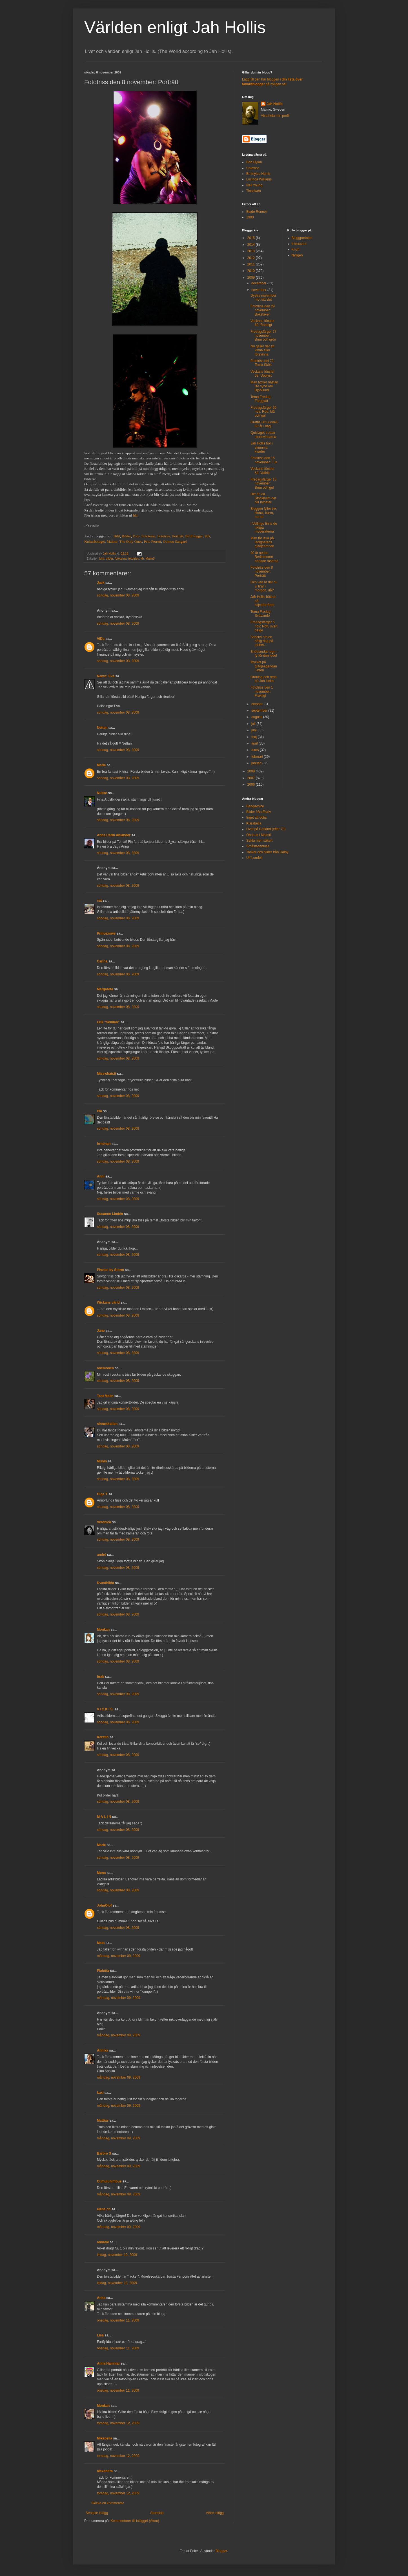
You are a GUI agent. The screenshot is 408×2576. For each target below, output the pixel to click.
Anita (101, 2298)
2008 (251, 771)
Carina (102, 961)
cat (99, 900)
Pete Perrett (152, 541)
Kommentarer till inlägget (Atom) (134, 2521)
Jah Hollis (275, 104)
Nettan (102, 728)
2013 (251, 251)
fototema (121, 558)
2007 (251, 778)
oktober (257, 704)
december (259, 283)
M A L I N (104, 1817)
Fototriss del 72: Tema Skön (262, 363)
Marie (101, 765)
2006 (251, 785)
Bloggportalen (302, 238)
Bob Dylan (254, 162)
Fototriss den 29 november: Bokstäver (262, 310)
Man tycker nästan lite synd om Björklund (264, 386)
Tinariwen (253, 191)
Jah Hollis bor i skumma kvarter (261, 447)
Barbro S (104, 2153)
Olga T (102, 1494)
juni (254, 730)
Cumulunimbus (109, 2181)
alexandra (105, 2471)
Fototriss (163, 536)
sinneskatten (107, 1424)
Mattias (102, 2121)
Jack (101, 583)
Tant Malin (105, 1396)
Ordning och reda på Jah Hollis (263, 679)
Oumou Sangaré (175, 541)
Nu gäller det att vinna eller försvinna (262, 350)
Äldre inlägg (215, 2513)
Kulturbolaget (94, 541)
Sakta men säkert (259, 841)
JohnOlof (104, 1905)
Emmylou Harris (258, 174)
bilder (109, 558)
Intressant (299, 244)
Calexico (252, 168)
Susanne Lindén (110, 1214)
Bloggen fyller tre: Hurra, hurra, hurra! (263, 513)
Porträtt (177, 536)
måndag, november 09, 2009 (118, 1956)
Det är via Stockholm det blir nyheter (263, 498)
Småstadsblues (257, 846)
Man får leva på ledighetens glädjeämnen (262, 542)
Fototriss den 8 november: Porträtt (261, 572)
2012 (251, 258)
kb (142, 558)
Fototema (148, 536)
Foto (136, 536)
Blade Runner (256, 212)
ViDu (101, 639)
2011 (251, 264)
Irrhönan (104, 1144)
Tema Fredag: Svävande (260, 614)
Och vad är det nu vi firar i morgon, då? (263, 586)
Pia (99, 1111)
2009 (251, 278)
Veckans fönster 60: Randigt (262, 323)
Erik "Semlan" (108, 1022)
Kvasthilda (105, 1583)
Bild (117, 536)
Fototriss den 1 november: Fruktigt (261, 691)
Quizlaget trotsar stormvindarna (263, 435)
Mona (101, 1873)
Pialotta (103, 1971)
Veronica (104, 1522)
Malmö (112, 541)
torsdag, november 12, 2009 (118, 2423)
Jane (101, 1331)
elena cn (103, 2209)
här (135, 515)
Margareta (105, 989)
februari (257, 757)
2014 (251, 245)
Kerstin (102, 1737)
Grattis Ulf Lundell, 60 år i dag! (264, 424)
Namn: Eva (105, 676)
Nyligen (297, 255)
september (259, 710)
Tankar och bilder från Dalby (267, 852)
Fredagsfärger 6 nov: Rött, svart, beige (264, 626)
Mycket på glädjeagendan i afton (263, 666)
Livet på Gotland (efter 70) (265, 829)
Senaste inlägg (97, 2513)
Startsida (156, 2513)
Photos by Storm (110, 1270)
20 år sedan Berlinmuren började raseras (264, 557)
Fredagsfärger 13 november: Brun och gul (263, 483)
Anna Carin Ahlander (113, 835)
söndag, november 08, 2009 (118, 595)
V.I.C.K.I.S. (105, 1709)
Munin (102, 1461)
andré (101, 1555)
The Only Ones (130, 541)
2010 (251, 271)
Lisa (100, 2335)
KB (207, 536)
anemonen (105, 1368)
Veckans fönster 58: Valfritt (262, 471)
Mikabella (104, 2438)
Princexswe (106, 933)
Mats (101, 1943)
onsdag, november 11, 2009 (118, 2320)
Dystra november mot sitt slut (263, 297)
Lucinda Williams (259, 179)
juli (253, 724)
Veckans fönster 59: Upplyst (262, 373)
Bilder (126, 536)
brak (100, 1677)
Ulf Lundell (254, 858)
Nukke (102, 793)
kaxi (100, 2093)
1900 (250, 217)
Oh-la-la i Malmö (258, 835)
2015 (251, 238)
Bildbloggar (194, 536)
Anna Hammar (108, 2363)
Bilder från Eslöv (258, 812)
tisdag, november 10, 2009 (117, 2255)
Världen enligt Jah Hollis (175, 27)
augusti (257, 717)
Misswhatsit (106, 1074)
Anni (101, 1176)
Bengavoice (255, 806)
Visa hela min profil (275, 116)
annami (103, 2242)
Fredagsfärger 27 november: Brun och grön (263, 336)
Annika (102, 2050)
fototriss (133, 558)
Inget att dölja (256, 817)
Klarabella (253, 823)
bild (101, 558)
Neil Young (254, 185)
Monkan (103, 1630)
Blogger (221, 2551)
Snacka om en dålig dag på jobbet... (261, 641)
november (259, 290)
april (255, 743)
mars (255, 750)
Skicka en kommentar (107, 2503)
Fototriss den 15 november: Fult (263, 460)
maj (254, 737)
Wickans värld (108, 1302)
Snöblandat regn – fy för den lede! (264, 654)
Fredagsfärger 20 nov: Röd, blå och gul (263, 412)
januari (256, 763)
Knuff (296, 249)
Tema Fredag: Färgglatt (260, 399)
